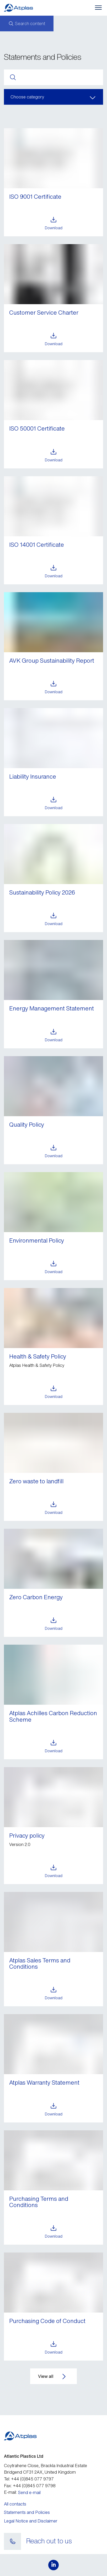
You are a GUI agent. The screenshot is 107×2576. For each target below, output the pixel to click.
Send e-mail (29, 2492)
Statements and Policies (27, 2512)
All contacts (15, 2504)
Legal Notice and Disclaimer (30, 2521)
